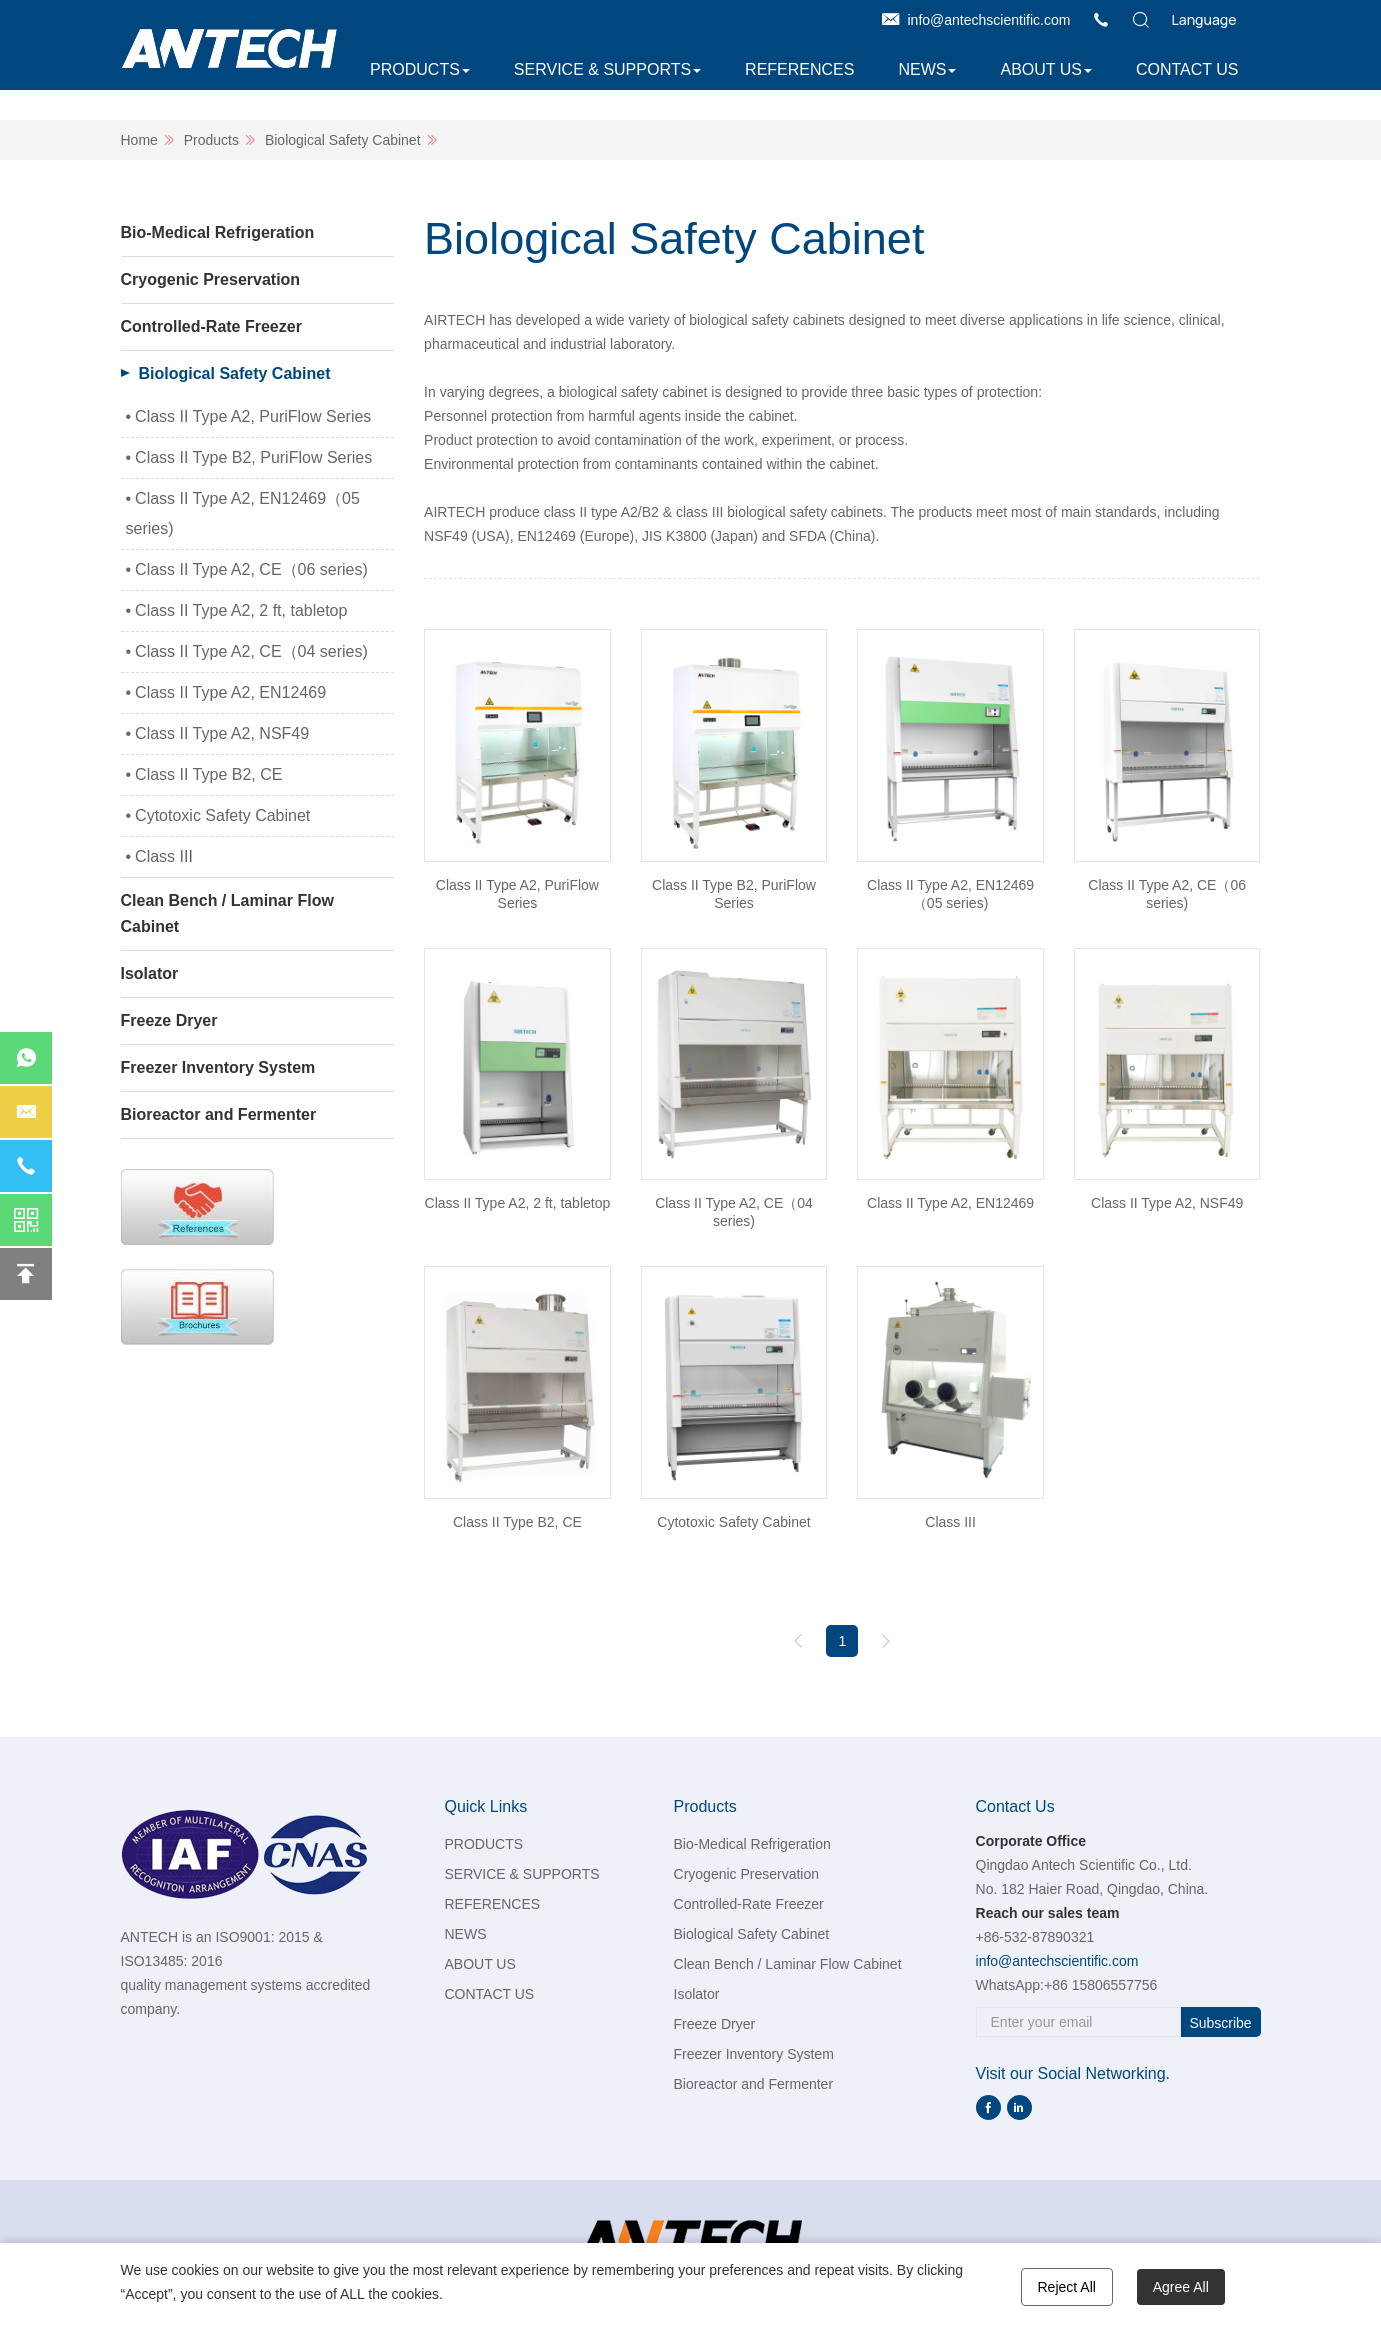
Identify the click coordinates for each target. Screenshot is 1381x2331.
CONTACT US (1187, 69)
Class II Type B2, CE (208, 774)
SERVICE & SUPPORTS (602, 69)
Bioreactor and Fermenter (219, 1114)
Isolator (150, 973)
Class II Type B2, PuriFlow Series (253, 457)
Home (139, 140)
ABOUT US (1041, 69)
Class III (164, 856)
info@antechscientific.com (989, 20)
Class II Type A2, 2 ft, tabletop (241, 610)
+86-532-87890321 (1035, 1937)
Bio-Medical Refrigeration (218, 232)
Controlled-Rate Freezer (211, 326)
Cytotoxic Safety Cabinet (222, 815)
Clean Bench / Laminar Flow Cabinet (227, 913)
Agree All (1181, 2287)
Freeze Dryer (169, 1020)
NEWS (922, 69)
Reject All (1067, 2287)
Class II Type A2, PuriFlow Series (253, 416)
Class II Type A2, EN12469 (230, 692)
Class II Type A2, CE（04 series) (251, 651)
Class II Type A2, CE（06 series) (251, 569)
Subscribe (1220, 2023)
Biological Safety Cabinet (343, 140)
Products (211, 140)
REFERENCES (799, 69)
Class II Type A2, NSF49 (222, 733)
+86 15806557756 (1100, 1985)
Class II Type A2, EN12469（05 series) (243, 513)
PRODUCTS (415, 69)
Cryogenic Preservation (211, 279)
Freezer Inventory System (218, 1067)
